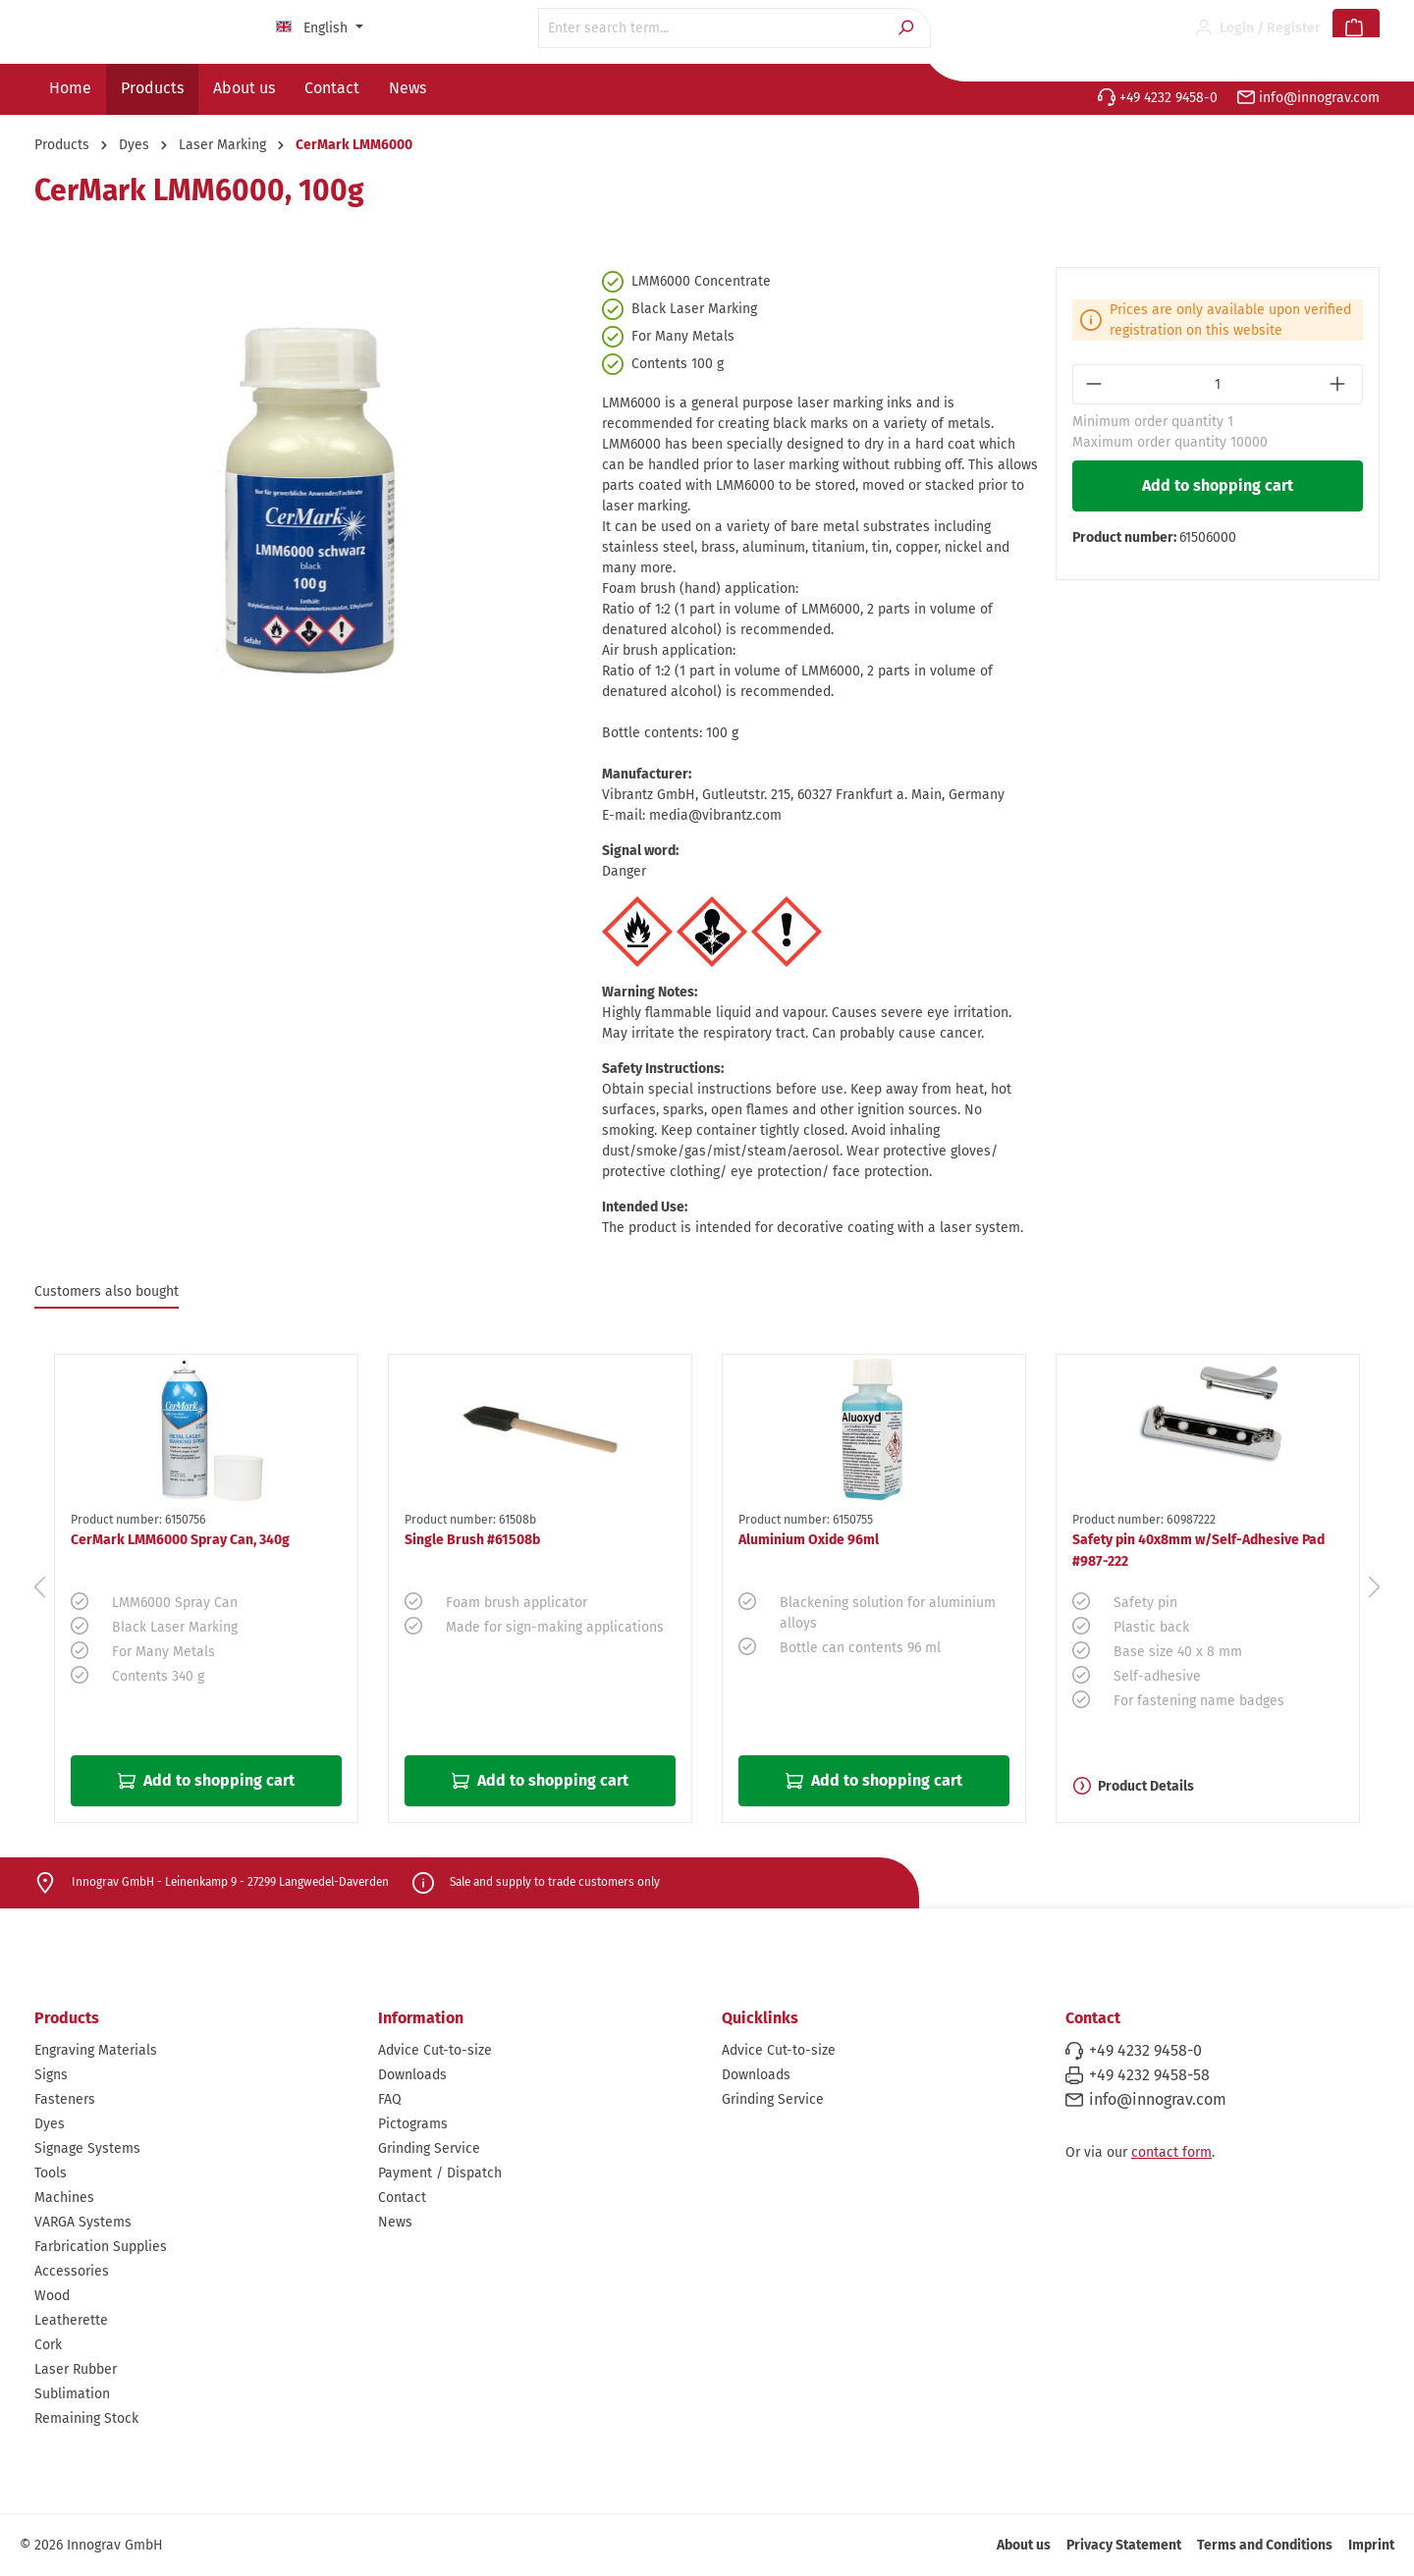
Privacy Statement (1123, 2545)
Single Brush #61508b (472, 1539)
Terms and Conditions (1264, 2545)
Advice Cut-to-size (435, 2050)
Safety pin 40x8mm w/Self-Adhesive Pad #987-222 (1198, 1550)
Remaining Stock (86, 2418)
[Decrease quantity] (1095, 384)
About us (1024, 2545)
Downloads (412, 2074)
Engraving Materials (95, 2050)
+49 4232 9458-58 (1149, 2075)
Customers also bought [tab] (106, 1291)
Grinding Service (429, 2148)
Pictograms (413, 2124)
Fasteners (64, 2099)
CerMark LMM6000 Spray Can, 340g (180, 1539)
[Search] (908, 28)
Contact (402, 2197)
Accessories (71, 2271)
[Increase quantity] (1340, 384)
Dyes (49, 2124)
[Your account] (1257, 28)
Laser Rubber (75, 2369)
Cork (48, 2344)
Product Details (1133, 1786)
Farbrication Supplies (100, 2246)
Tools (50, 2173)
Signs (51, 2074)
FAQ (390, 2099)
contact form (1171, 2152)
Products (66, 2018)
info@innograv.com (1308, 97)
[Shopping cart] (1356, 28)
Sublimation (72, 2394)
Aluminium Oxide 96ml (808, 1539)
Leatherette (71, 2320)
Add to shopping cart (1217, 485)
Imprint (1371, 2545)
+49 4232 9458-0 (1158, 97)
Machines (64, 2197)
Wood (52, 2295)
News (395, 2222)
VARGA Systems (83, 2222)
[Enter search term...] (712, 28)
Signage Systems (87, 2148)
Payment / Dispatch (440, 2173)
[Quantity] (1218, 384)
